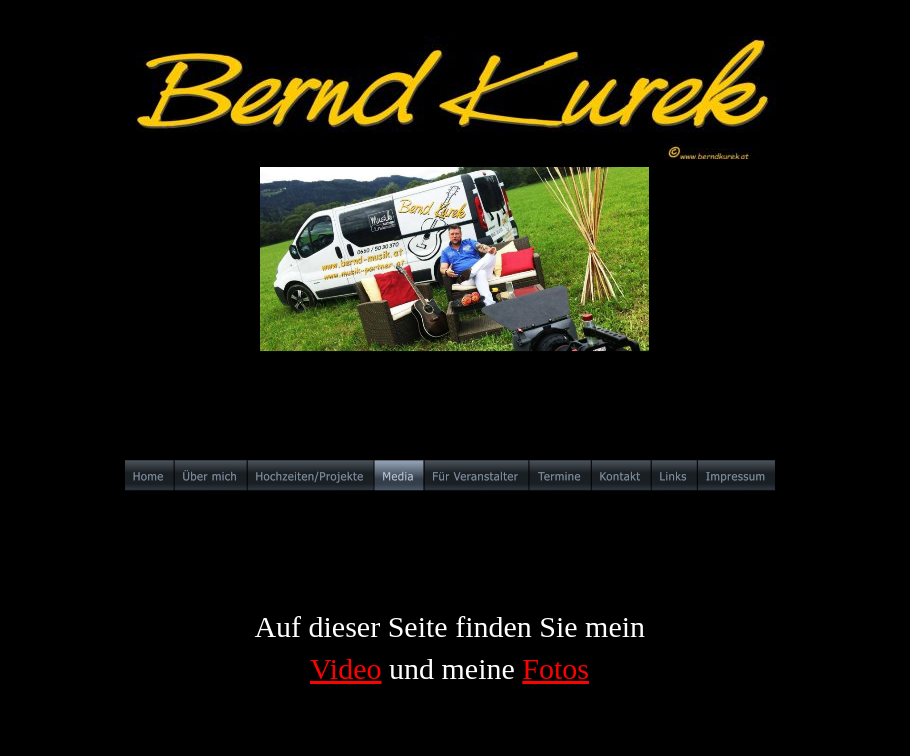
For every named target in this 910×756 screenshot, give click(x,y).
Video (346, 668)
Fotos (555, 668)
